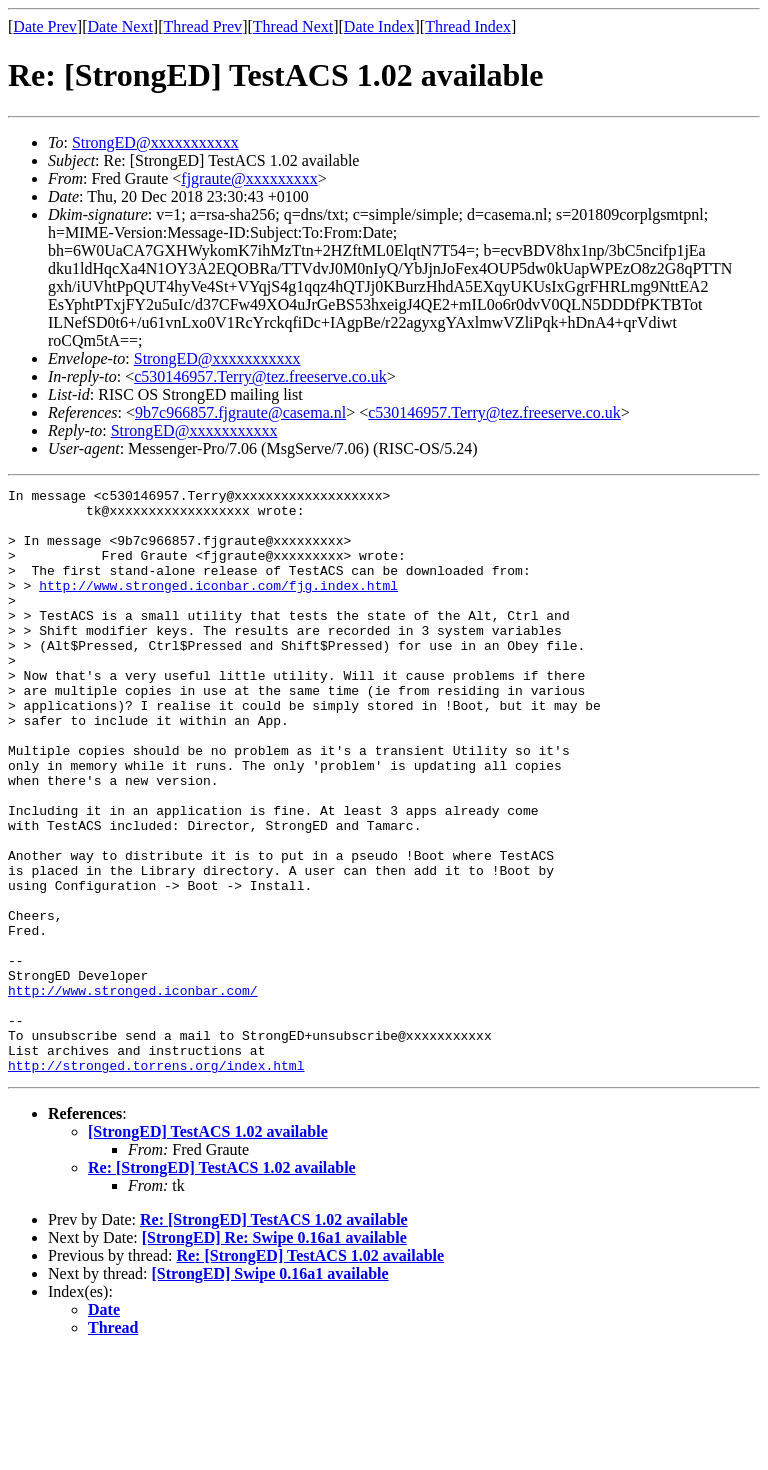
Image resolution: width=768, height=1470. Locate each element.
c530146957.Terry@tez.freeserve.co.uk (260, 376)
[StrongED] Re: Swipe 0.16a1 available (274, 1354)
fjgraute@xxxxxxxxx (249, 178)
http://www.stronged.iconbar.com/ (133, 1092)
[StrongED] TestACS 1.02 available (208, 1248)
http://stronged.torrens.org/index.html (156, 1182)
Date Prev (45, 26)
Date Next (120, 26)
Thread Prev (202, 26)
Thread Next (293, 26)
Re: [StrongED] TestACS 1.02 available (222, 1284)
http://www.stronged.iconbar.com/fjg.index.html (218, 606)
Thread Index (468, 26)
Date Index (379, 26)
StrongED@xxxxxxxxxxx (155, 142)
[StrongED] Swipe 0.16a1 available (270, 1390)
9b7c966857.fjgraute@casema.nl (240, 412)
